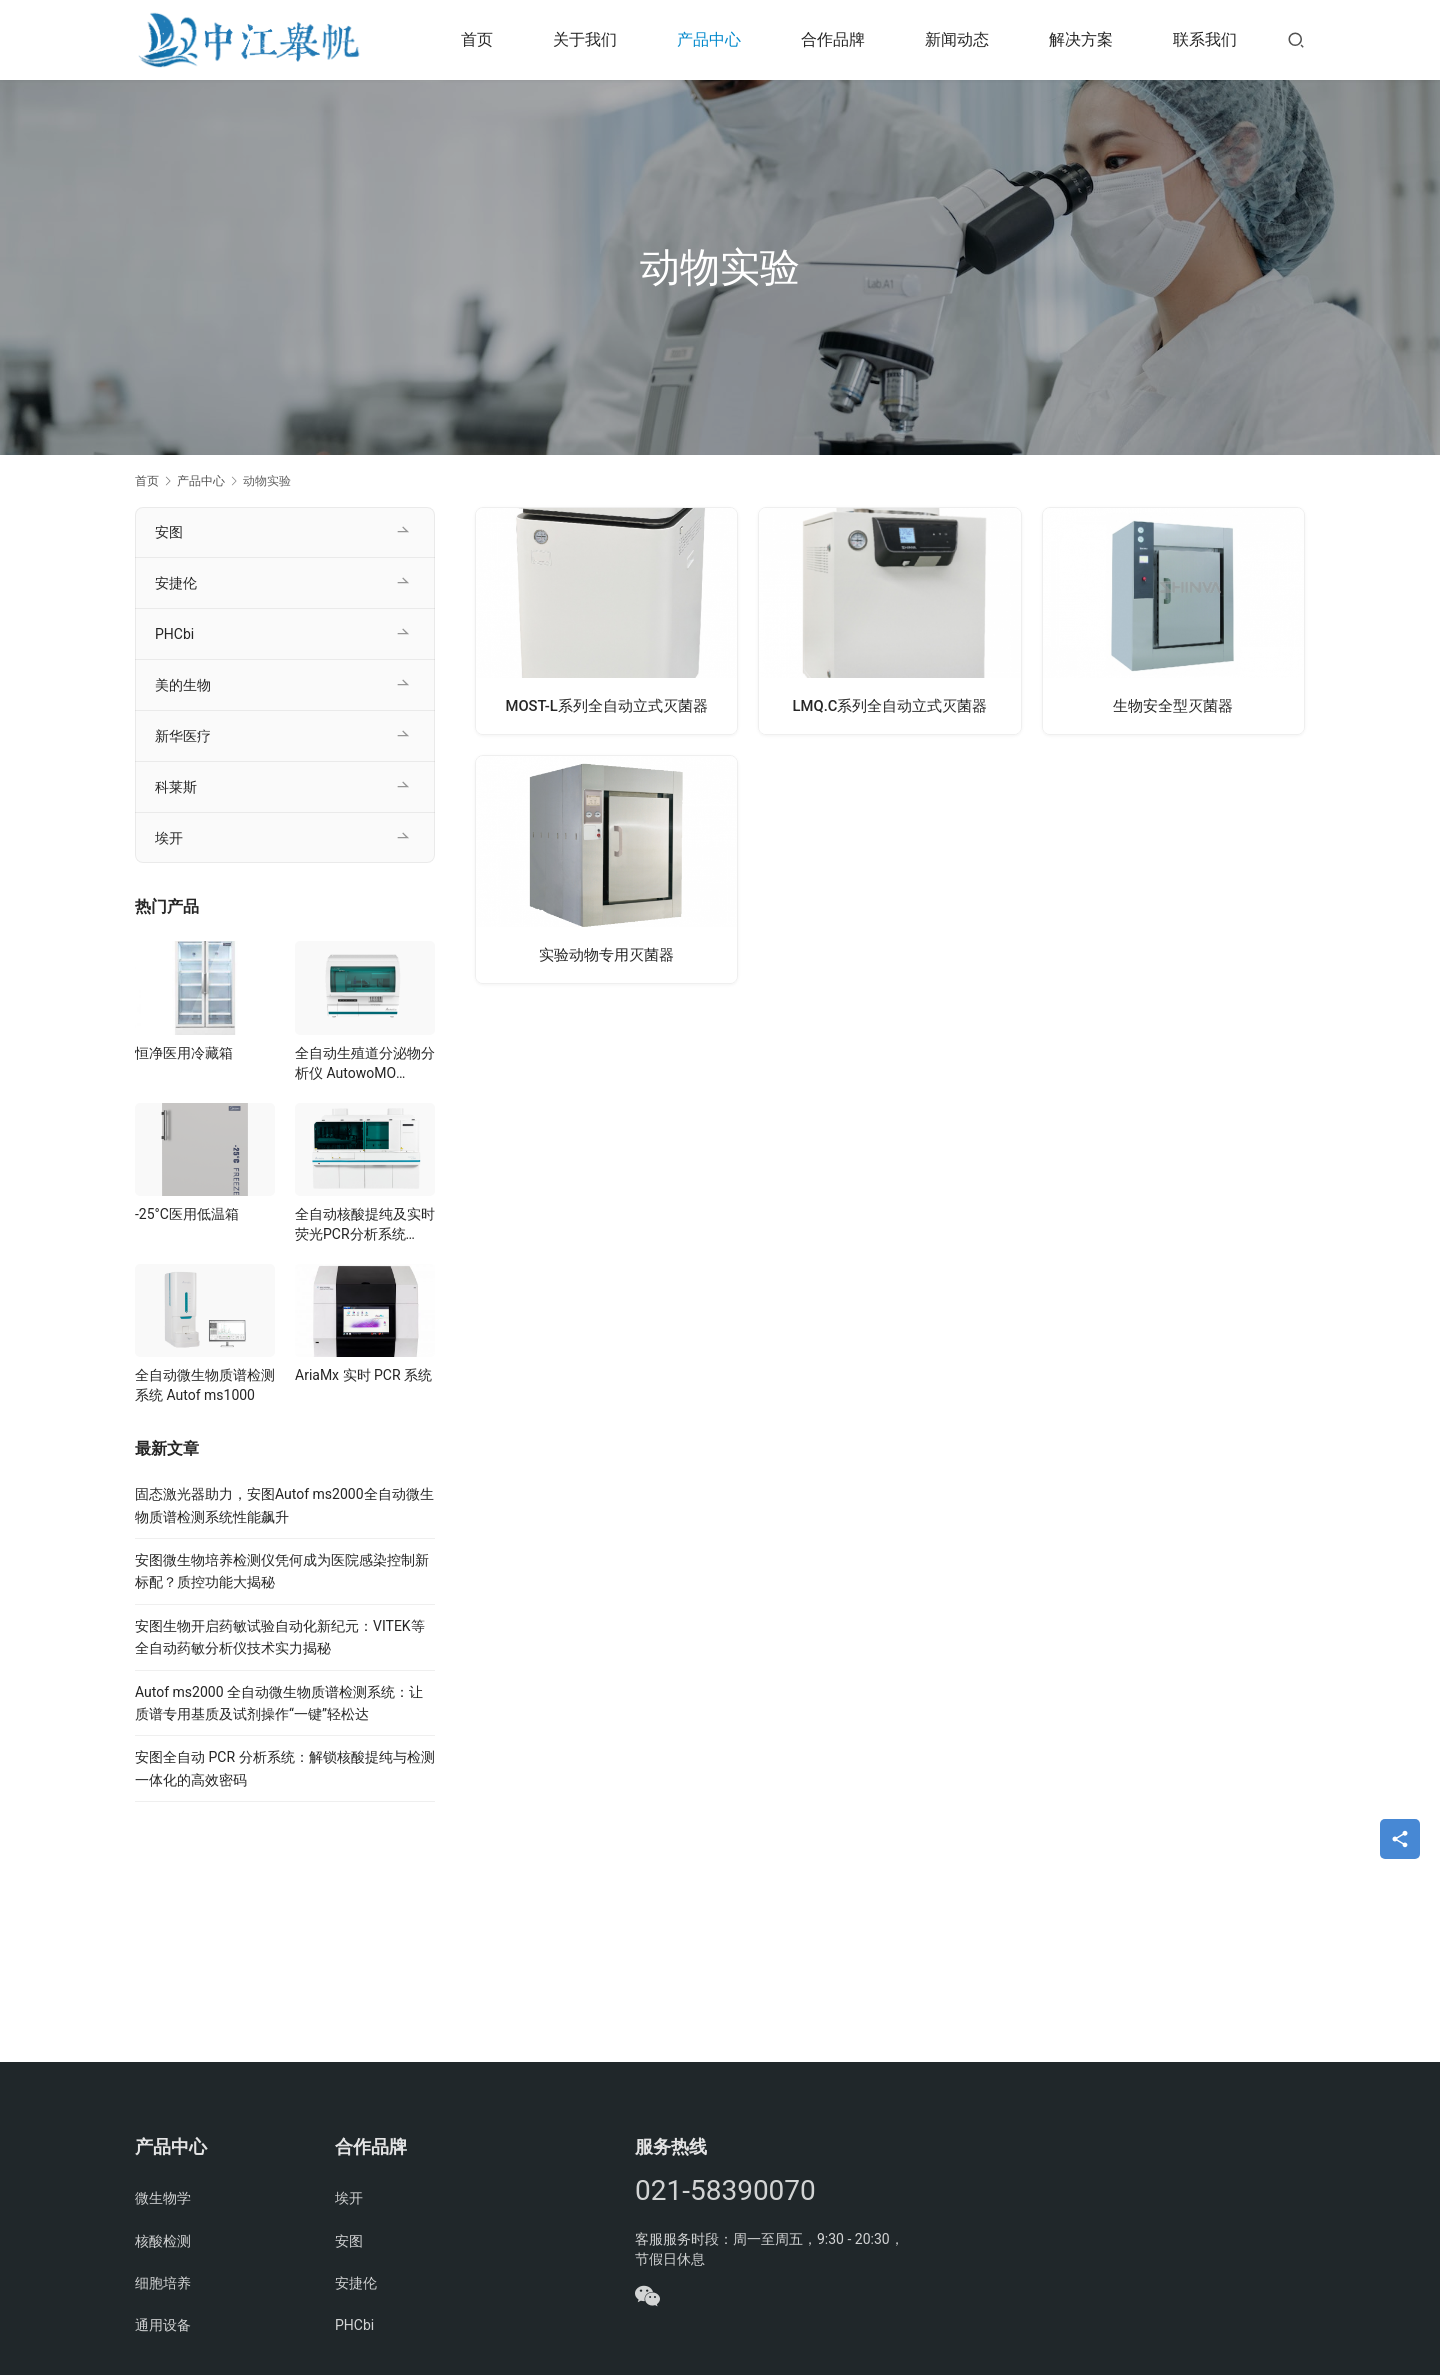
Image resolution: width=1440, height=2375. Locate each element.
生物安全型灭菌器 (1173, 705)
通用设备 (163, 2325)
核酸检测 (163, 2241)
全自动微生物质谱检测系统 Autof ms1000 (205, 1385)
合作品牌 (833, 39)
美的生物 (183, 685)
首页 (477, 39)
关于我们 (585, 39)
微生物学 (163, 2198)
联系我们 (1205, 39)
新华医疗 (183, 736)
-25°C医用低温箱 (187, 1214)
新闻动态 (957, 39)
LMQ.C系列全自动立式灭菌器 (890, 705)
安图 (169, 532)
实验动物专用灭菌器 (607, 954)
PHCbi (174, 634)
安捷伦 (176, 583)
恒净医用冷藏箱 (184, 1053)
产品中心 (709, 39)
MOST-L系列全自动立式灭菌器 (606, 705)
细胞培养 (163, 2283)
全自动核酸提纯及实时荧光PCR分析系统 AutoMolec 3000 (365, 1225)
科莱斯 (176, 787)
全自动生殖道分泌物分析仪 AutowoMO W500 (365, 1064)
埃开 (169, 838)
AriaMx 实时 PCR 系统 (363, 1375)
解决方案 (1081, 39)
